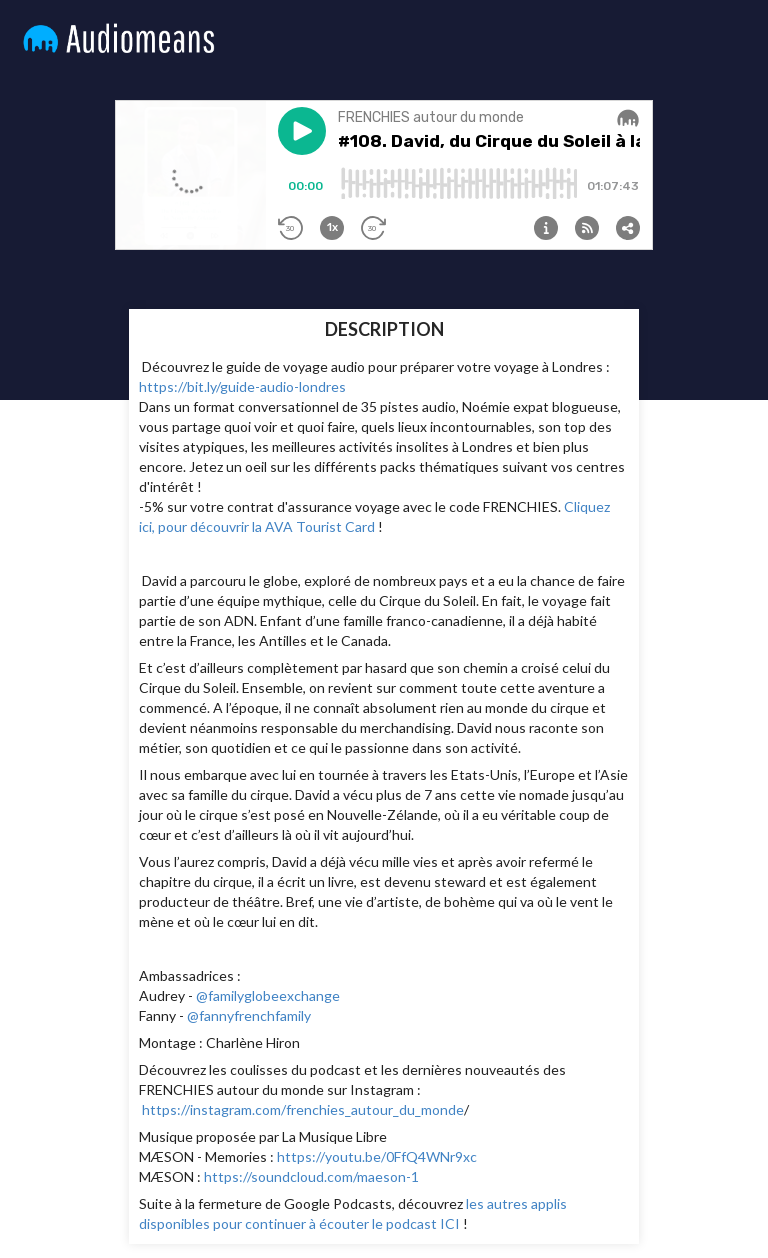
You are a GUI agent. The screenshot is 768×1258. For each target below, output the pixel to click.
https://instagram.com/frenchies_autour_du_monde (303, 1109)
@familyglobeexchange (268, 995)
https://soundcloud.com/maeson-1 (311, 1176)
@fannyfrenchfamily (249, 1015)
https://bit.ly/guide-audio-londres (242, 386)
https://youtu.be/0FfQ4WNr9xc (377, 1156)
